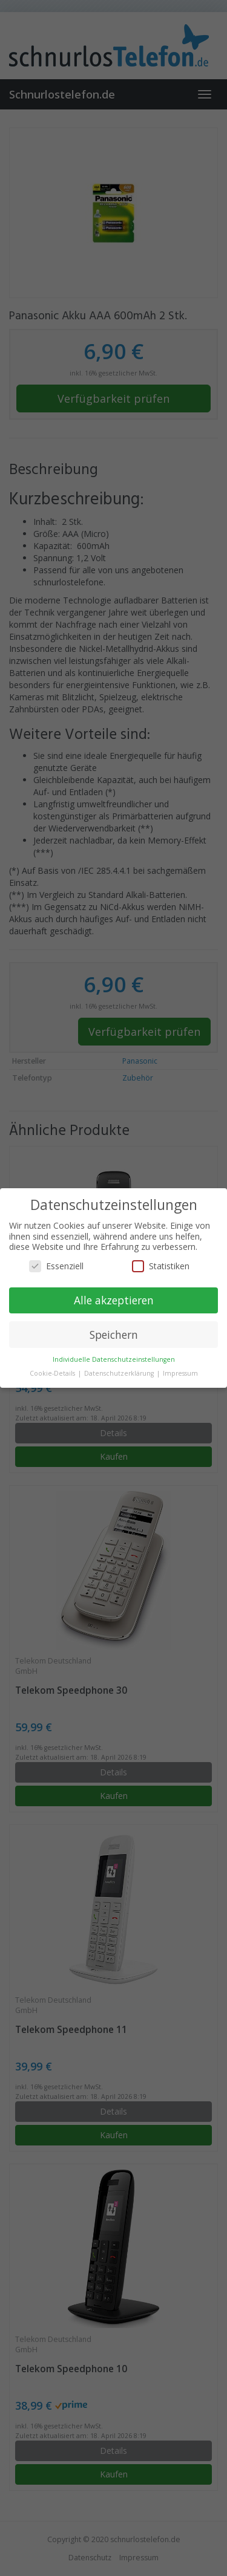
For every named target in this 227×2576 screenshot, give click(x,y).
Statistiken (160, 1266)
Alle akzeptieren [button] (114, 1300)
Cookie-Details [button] (53, 1373)
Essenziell (56, 1266)
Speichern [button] (114, 1334)
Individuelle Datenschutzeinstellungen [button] (114, 1359)
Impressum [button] (180, 1373)
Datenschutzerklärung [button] (120, 1373)
